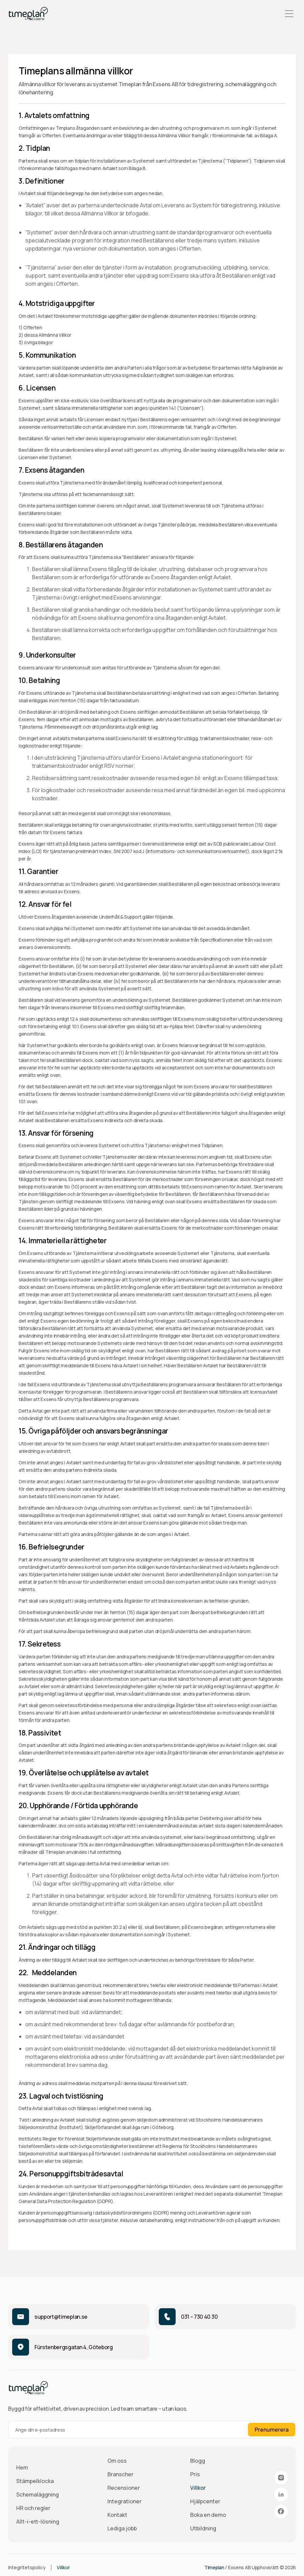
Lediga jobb (122, 2528)
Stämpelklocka (35, 2481)
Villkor (198, 2487)
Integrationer (124, 2501)
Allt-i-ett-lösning (37, 2521)
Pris (195, 2474)
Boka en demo (208, 2515)
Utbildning (203, 2528)
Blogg (197, 2460)
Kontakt (117, 2515)
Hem (22, 2467)
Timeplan (214, 2567)
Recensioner (123, 2487)
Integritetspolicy (27, 2567)
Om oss (117, 2460)
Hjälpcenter (205, 2501)
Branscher (120, 2474)
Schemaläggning (37, 2494)
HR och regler (33, 2508)
